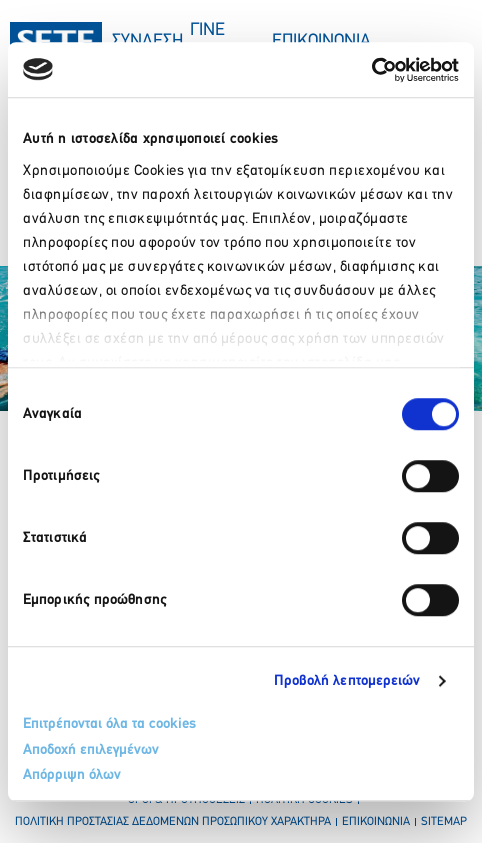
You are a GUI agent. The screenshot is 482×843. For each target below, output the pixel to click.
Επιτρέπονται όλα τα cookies (109, 724)
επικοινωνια (376, 822)
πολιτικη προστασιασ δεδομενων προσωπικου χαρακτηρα (173, 822)
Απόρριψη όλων (72, 775)
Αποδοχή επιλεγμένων (91, 750)
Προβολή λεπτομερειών (347, 681)
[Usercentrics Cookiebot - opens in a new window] (371, 70)
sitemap (444, 822)
